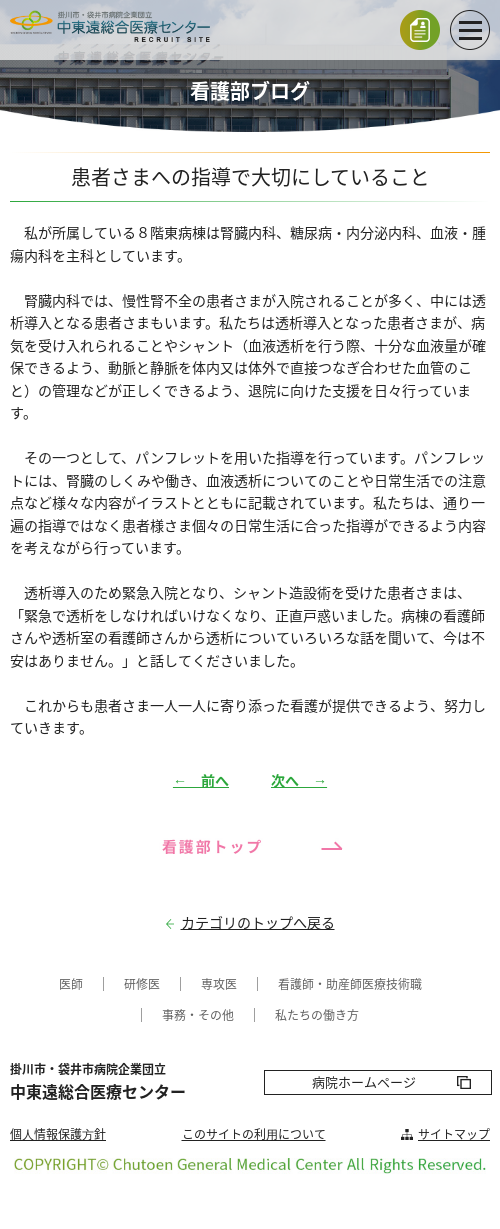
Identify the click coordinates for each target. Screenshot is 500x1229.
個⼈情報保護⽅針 (58, 1134)
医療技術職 (392, 984)
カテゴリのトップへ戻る (258, 922)
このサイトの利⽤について (254, 1134)
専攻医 (219, 984)
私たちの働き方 (317, 1015)
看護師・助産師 (320, 984)
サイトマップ (454, 1134)
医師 (71, 984)
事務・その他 (198, 1015)
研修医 (142, 984)
